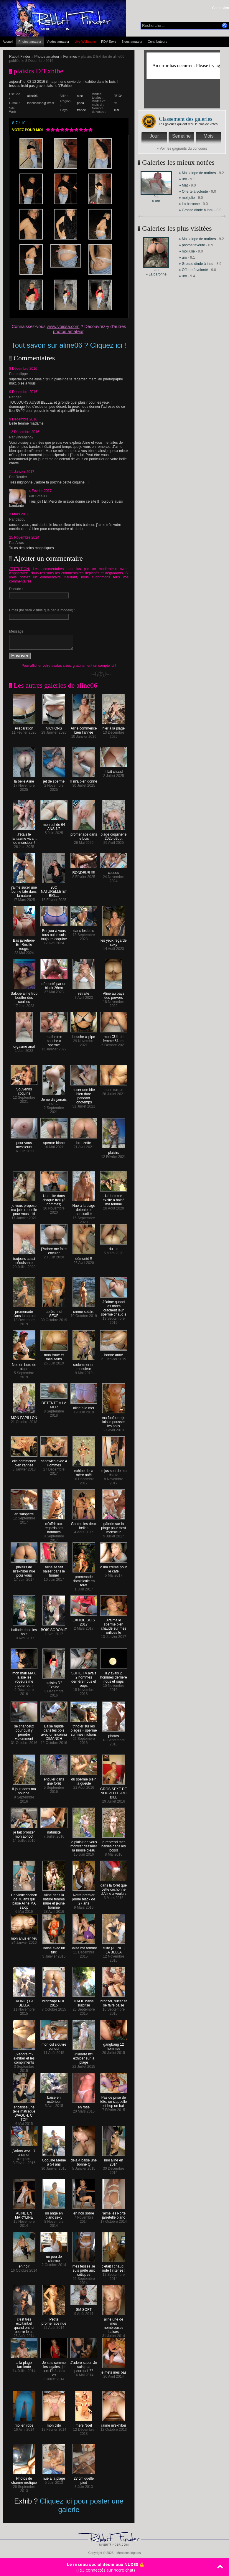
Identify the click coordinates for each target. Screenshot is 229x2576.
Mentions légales (128, 2552)
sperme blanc (53, 1141)
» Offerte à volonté (194, 191)
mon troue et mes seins (53, 1355)
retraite (84, 992)
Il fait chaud (113, 770)
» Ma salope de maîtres (197, 173)
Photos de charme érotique (24, 2479)
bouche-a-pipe (83, 1035)
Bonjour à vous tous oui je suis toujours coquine (53, 933)
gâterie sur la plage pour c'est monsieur (113, 1526)
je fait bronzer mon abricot (24, 1833)
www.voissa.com (63, 326)
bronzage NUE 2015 (54, 2001)
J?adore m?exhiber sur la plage (84, 2057)
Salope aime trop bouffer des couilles (24, 996)
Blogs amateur (131, 41)
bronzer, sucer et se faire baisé (114, 2001)
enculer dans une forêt (53, 1779)
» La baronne (190, 204)
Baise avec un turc (53, 1948)
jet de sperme (53, 779)
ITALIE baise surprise (84, 2001)
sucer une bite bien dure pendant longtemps (83, 1094)
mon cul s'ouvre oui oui (53, 2045)
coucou (113, 871)
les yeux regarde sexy (114, 941)
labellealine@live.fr (41, 103)
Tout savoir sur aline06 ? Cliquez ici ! (68, 345)
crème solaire (84, 1310)
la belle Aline (24, 779)
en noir (24, 2264)
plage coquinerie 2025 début (113, 835)
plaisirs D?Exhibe (53, 1683)
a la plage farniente (24, 2363)
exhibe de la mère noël (84, 1471)
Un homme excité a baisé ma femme (113, 1198)
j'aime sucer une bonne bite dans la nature (24, 890)
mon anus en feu (24, 1936)
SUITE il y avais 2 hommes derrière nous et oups (83, 1678)
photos (113, 1734)
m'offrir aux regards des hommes (53, 1526)
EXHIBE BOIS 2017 (83, 1620)
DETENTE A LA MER (53, 1403)
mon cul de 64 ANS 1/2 (53, 825)
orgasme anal (24, 1045)
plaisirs (113, 1151)
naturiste (53, 1830)
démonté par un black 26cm (53, 984)
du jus (113, 1247)
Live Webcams (85, 41)
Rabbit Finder (19, 57)
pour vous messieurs (24, 1143)
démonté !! (84, 1257)
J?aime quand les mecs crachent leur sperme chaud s (113, 1306)
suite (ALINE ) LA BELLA (113, 1948)
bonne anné (113, 1353)
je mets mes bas (113, 2370)
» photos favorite (192, 245)
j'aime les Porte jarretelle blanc (114, 2213)
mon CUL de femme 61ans (113, 1037)
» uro (156, 201)
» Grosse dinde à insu (196, 210)
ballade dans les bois (24, 1630)
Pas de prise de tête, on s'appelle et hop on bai (113, 2100)
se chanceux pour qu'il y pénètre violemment (24, 1731)
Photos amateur (29, 41)
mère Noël (83, 2424)
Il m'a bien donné (83, 779)
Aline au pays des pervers (113, 994)
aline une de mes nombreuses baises (113, 2324)
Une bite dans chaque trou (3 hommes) (53, 1198)
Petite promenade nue (54, 2320)
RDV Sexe (108, 41)
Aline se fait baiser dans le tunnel (53, 1569)
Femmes (70, 57)
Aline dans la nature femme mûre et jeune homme (53, 1900)
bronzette (83, 1141)
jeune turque (113, 1088)
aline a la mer (83, 1406)
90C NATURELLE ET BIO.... (54, 890)
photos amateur (68, 331)
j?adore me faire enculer (53, 1249)
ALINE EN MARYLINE (24, 2213)
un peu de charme (53, 2257)
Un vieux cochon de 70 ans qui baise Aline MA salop (24, 1900)
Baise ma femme (83, 1946)
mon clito (53, 2424)
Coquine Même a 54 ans (54, 2160)
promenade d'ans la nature (23, 1312)
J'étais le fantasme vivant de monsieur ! (24, 837)
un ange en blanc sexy (53, 2213)
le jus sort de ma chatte (113, 1471)
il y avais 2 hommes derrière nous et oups (113, 1676)
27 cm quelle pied (84, 2479)
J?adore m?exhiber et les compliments (24, 2057)
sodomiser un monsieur (84, 1365)
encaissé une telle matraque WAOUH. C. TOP (24, 2112)
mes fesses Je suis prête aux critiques (84, 2269)
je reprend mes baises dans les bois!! (113, 1844)
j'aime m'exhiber (113, 2424)
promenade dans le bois (83, 835)
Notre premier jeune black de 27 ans (83, 1897)
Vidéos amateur (58, 41)
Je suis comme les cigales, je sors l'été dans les (53, 2367)
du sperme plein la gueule (83, 1779)
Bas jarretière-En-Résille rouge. (24, 943)
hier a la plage (113, 726)
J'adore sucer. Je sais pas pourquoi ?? (83, 2365)
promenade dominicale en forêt (84, 1579)
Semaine (181, 135)
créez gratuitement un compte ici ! (89, 666)
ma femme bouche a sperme (53, 1039)
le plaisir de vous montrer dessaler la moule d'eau (83, 1844)
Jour (154, 135)
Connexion (220, 8)
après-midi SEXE (53, 1312)
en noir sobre (84, 2211)
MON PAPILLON (24, 1416)
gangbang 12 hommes (113, 2045)
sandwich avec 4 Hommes (53, 1461)
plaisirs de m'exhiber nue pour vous (24, 1569)
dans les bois (83, 929)
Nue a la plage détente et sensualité (83, 1208)
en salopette (24, 1512)
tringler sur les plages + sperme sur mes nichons (83, 1729)
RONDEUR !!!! (83, 871)
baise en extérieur (53, 2098)
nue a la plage (53, 2477)
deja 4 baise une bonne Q (84, 2160)
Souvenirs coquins (24, 1089)
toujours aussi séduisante (24, 1259)
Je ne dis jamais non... (54, 1100)
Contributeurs (157, 41)
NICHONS (53, 726)
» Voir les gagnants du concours (182, 148)
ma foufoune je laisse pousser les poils (113, 1420)
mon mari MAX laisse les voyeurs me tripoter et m (24, 1678)
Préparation (24, 726)
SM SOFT (83, 2308)
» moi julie (187, 198)
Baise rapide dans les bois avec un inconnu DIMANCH (53, 1731)
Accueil (8, 41)
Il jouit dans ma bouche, (24, 1789)
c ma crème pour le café (113, 1567)
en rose (84, 2105)
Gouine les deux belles (84, 1524)
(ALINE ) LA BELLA (24, 2001)
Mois (209, 135)
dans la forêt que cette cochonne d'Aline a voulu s (113, 1888)
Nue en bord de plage (24, 1365)
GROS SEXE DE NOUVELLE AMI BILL (113, 1791)
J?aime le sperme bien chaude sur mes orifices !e (113, 1625)
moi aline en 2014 (113, 2160)
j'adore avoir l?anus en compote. (24, 2153)
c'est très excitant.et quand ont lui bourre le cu (24, 2324)
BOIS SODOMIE (54, 1628)
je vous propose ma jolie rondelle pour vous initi (24, 1208)
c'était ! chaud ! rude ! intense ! (113, 2267)
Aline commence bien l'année (84, 729)
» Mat (183, 185)
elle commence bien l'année (24, 1461)
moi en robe (24, 2424)
